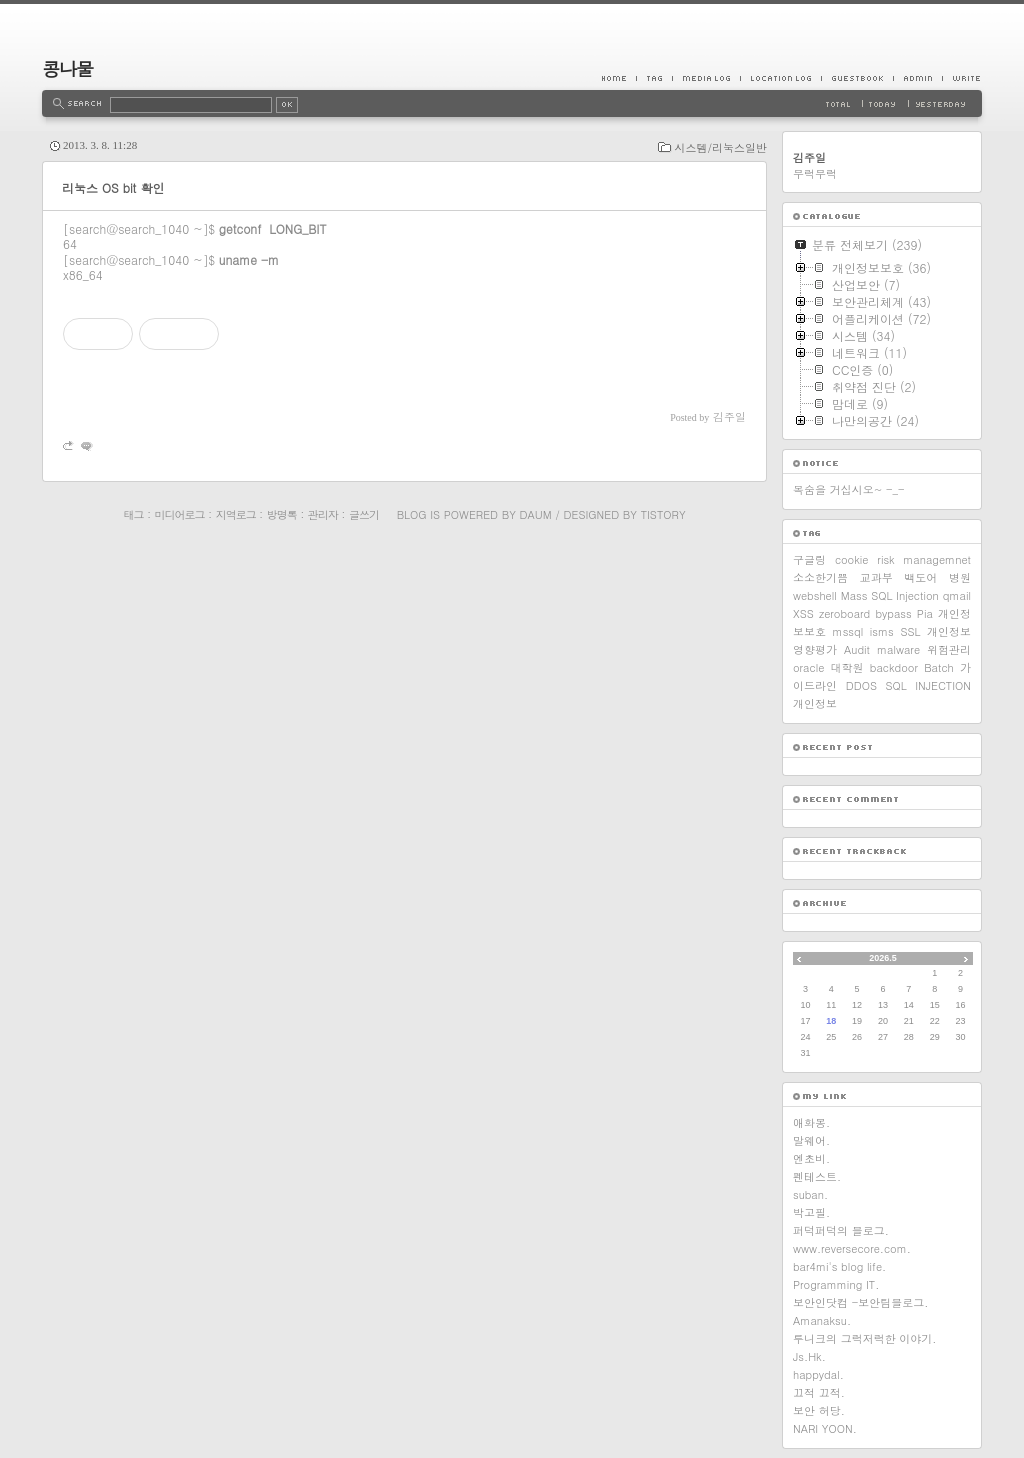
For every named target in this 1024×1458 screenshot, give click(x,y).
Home (619, 78)
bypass (893, 613)
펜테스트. (817, 1176)
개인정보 (815, 703)
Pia (925, 613)
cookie (852, 559)
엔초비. (811, 1158)
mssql (848, 631)
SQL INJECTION (928, 685)
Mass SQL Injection (890, 595)
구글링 (809, 559)
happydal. (818, 1374)
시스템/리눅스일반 (720, 147)
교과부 (876, 577)
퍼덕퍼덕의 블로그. (841, 1230)
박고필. (811, 1212)
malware (898, 649)
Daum (536, 514)
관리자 (323, 514)
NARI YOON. (825, 1428)
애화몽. (811, 1122)
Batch (939, 667)
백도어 (920, 577)
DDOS (861, 685)
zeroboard (844, 613)
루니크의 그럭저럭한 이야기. (864, 1338)
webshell (815, 595)
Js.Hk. (809, 1356)
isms (882, 631)
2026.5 (883, 958)
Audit (857, 649)
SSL (910, 631)
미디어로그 (180, 514)
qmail (957, 595)
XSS (803, 613)
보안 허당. (819, 1410)
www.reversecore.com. (852, 1248)
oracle (808, 667)
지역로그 (236, 514)
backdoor (894, 667)
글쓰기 (364, 514)
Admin (917, 78)
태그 (133, 514)
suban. (810, 1194)
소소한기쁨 (820, 577)
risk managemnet (924, 559)
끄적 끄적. (819, 1392)
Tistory (663, 514)
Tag (654, 78)
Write (962, 78)
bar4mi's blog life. (839, 1266)
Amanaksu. (822, 1320)
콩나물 (67, 68)
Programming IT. (836, 1284)
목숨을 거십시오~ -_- (849, 489)
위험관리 (949, 649)
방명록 (282, 514)
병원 (960, 577)
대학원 (847, 667)
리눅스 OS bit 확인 (113, 187)
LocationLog (780, 78)
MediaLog (706, 78)
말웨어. (811, 1140)
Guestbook (857, 78)
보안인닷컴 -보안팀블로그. (860, 1302)
